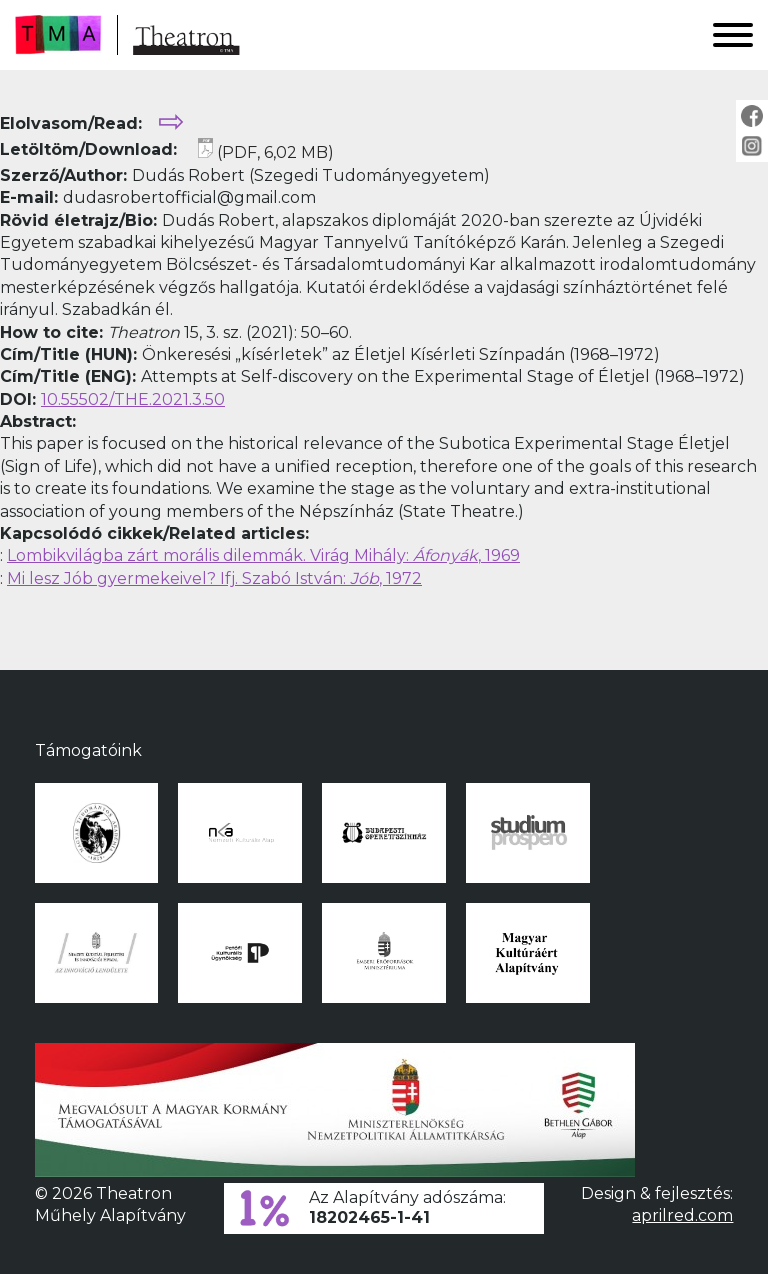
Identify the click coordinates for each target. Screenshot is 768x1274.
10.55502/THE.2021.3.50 (133, 399)
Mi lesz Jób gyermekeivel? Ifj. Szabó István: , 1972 (214, 578)
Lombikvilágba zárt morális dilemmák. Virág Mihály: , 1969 (263, 555)
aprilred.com (682, 1215)
